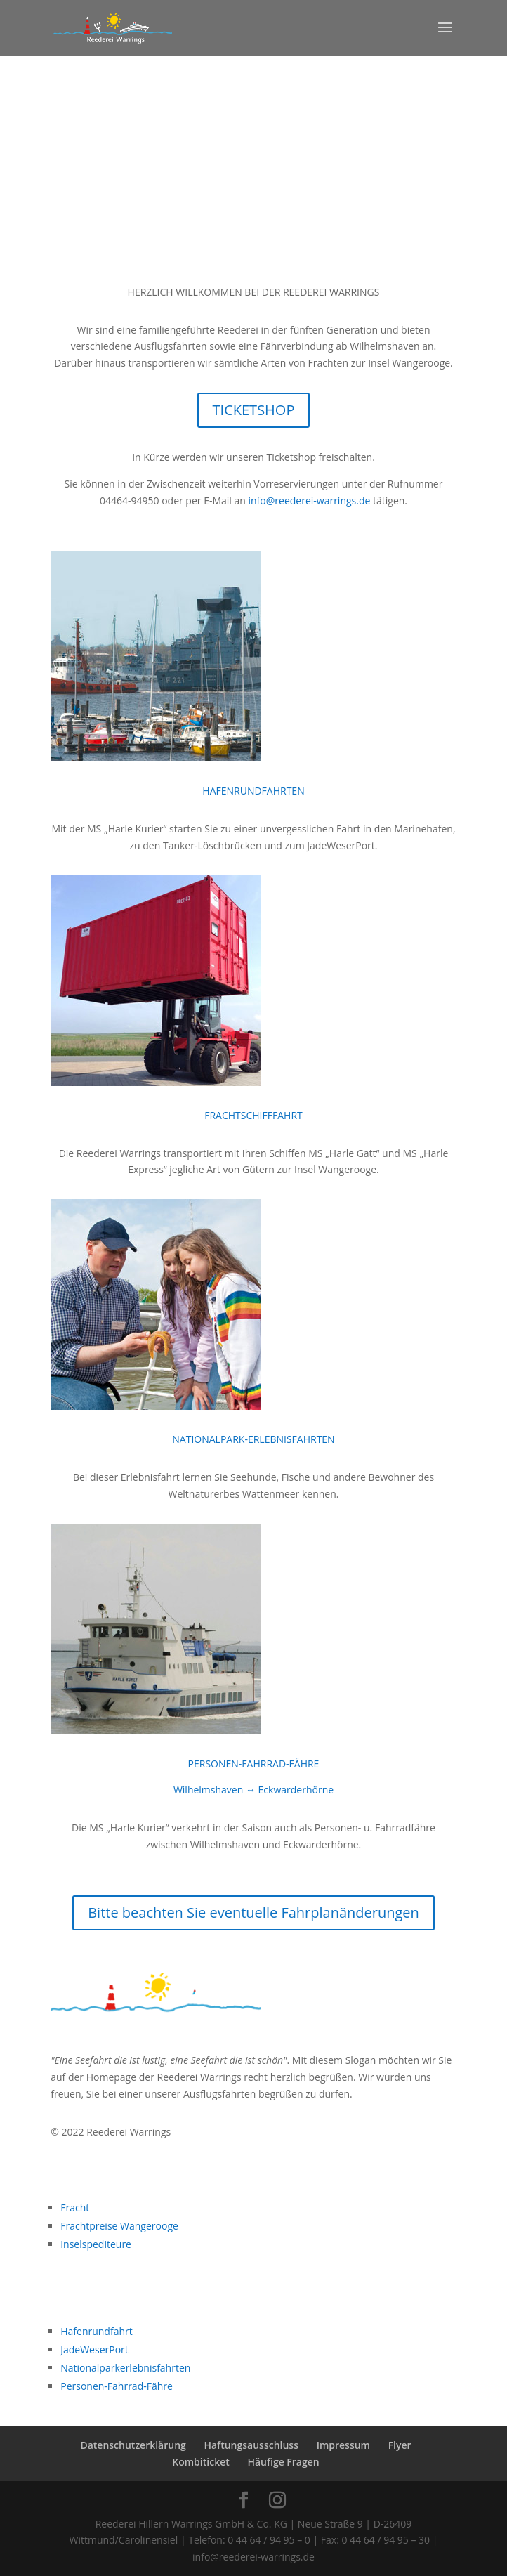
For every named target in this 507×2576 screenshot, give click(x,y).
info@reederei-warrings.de (310, 500)
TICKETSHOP (254, 409)
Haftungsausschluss (251, 2445)
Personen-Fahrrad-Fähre (116, 2386)
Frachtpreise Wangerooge (119, 2225)
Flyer (399, 2445)
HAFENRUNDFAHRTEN (253, 790)
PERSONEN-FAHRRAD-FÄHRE (254, 1763)
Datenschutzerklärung (132, 2445)
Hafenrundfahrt (96, 2331)
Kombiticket (200, 2462)
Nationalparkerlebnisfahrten (125, 2367)
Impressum (343, 2445)
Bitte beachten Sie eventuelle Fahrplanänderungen (253, 1912)
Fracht (74, 2207)
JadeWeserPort (94, 2349)
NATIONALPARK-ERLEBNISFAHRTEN (253, 1439)
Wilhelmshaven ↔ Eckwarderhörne (253, 1789)
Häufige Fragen (283, 2462)
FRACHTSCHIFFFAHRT (253, 1115)
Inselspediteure (95, 2244)
